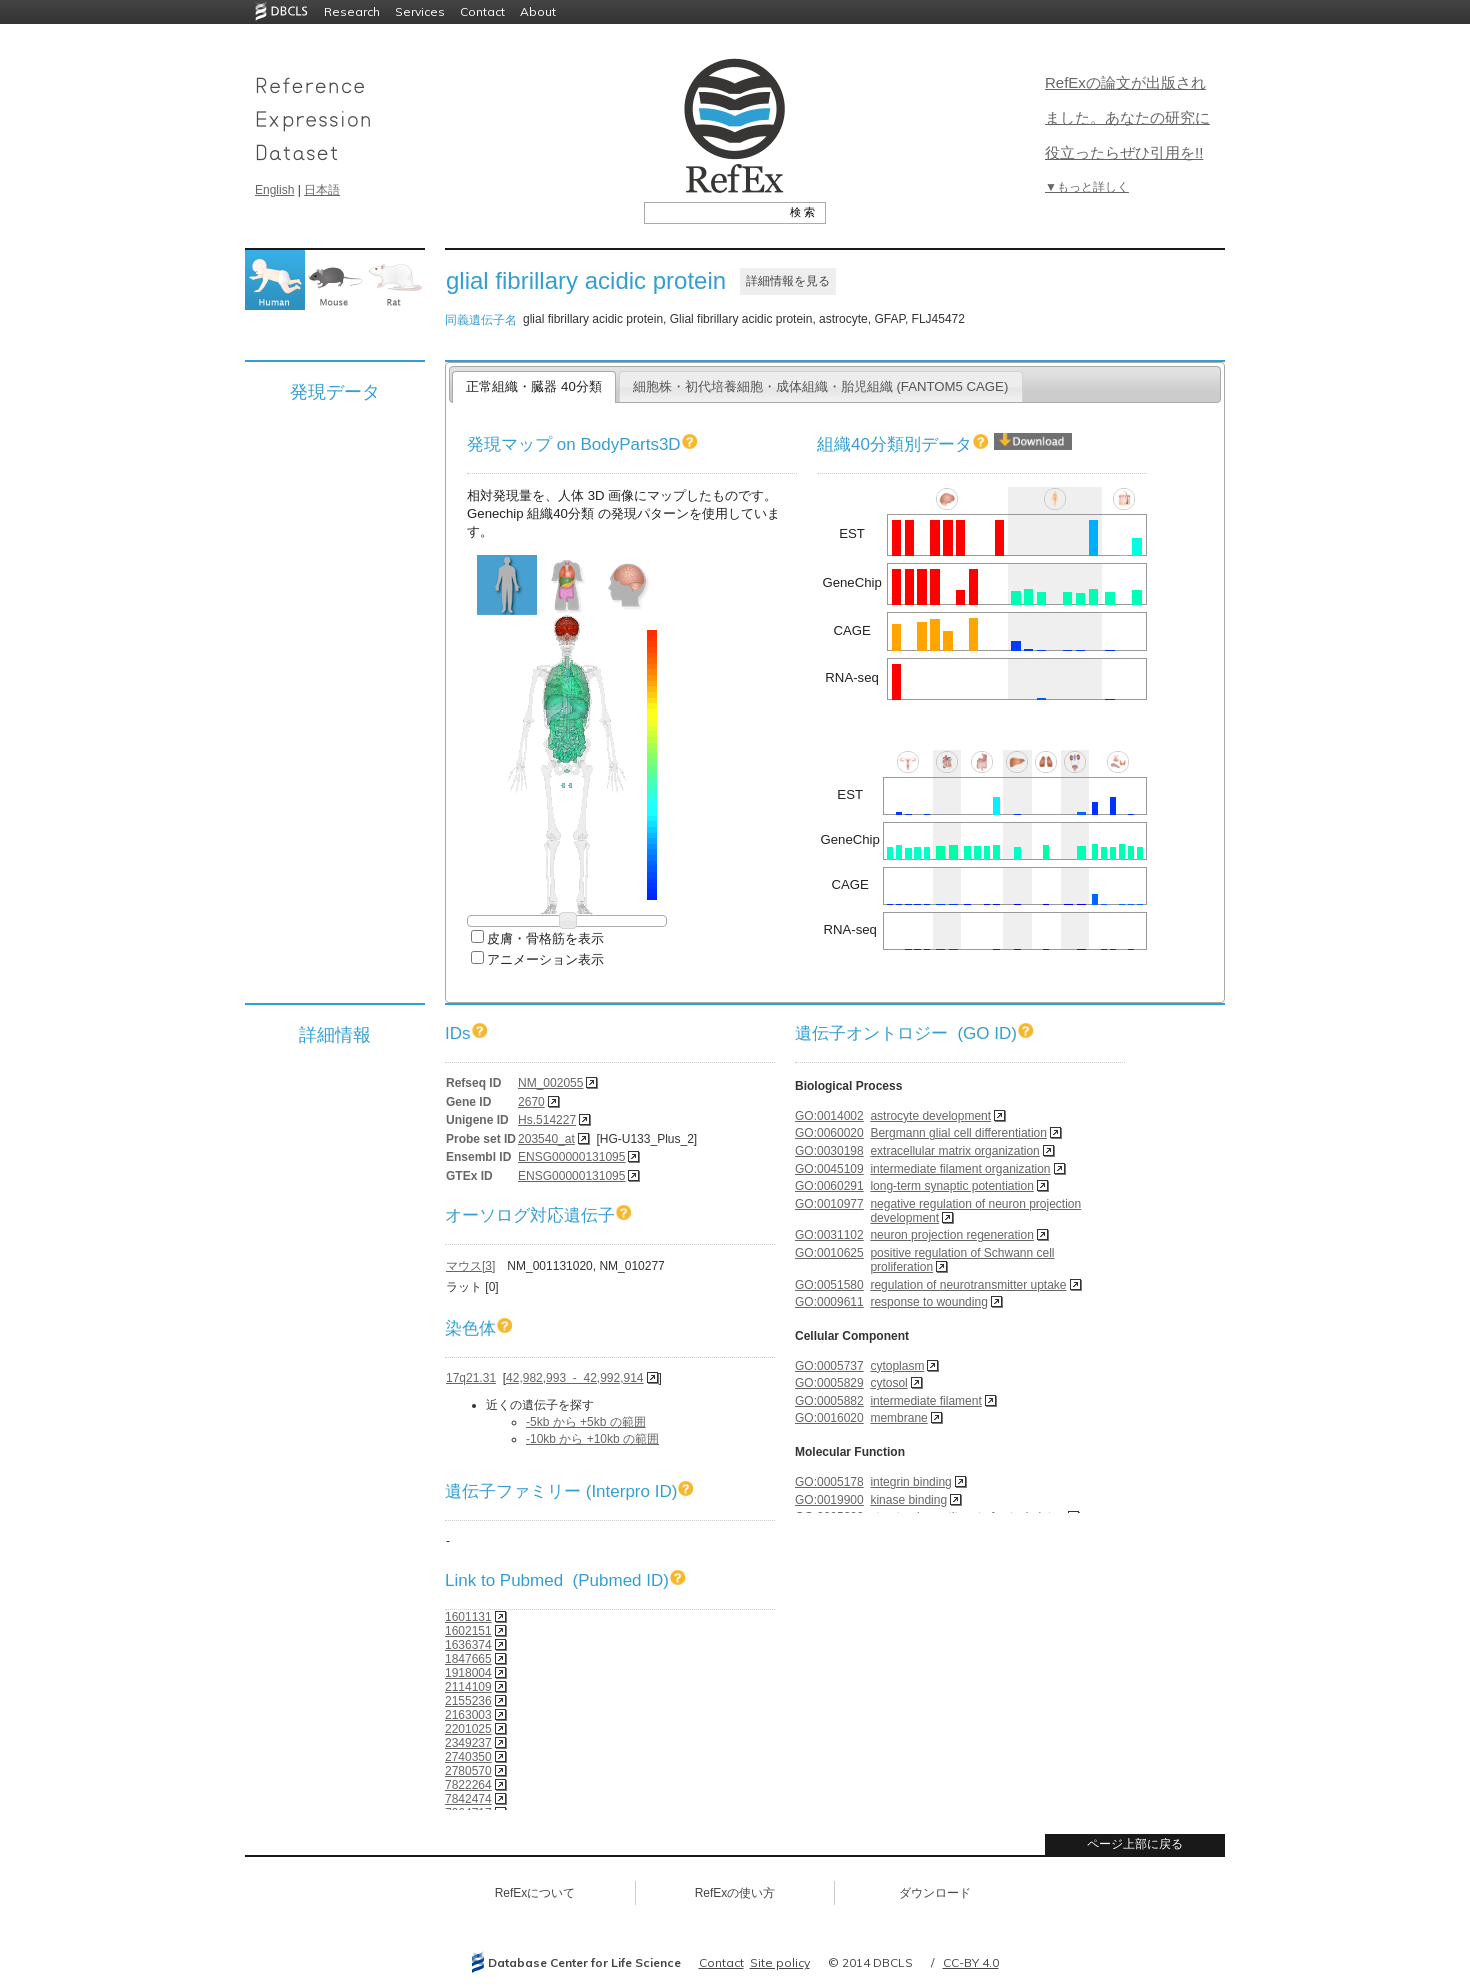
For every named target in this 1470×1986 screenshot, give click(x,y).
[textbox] (712, 212)
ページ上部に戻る (1135, 1844)
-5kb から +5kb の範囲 (586, 1422)
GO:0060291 (829, 1186)
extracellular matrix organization (954, 1151)
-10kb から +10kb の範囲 (592, 1439)
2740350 (468, 1757)
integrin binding (910, 1482)
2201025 (468, 1729)
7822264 (468, 1785)
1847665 (468, 1659)
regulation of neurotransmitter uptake (968, 1285)
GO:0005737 (829, 1366)
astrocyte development (930, 1116)
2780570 (468, 1771)
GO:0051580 (829, 1285)
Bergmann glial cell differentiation (958, 1133)
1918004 (468, 1673)
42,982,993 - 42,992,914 (574, 1378)
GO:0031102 (829, 1235)
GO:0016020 (829, 1418)
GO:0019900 (829, 1500)
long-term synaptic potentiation (951, 1186)
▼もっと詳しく (1087, 187)
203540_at (546, 1139)
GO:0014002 (829, 1116)
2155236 (468, 1701)
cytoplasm (897, 1366)
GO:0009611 (829, 1302)
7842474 (468, 1799)
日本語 (322, 190)
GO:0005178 (829, 1482)
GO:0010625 (829, 1253)
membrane (898, 1418)
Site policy (780, 1962)
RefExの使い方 (735, 1893)
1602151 (468, 1631)
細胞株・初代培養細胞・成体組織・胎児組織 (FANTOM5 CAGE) (821, 386)
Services (420, 11)
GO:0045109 (829, 1169)
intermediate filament (925, 1401)
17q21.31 (471, 1378)
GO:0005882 (829, 1401)
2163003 (468, 1715)
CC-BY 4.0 (971, 1962)
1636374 (468, 1645)
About (538, 11)
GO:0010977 (829, 1204)
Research (352, 11)
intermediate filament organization (960, 1169)
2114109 (468, 1687)
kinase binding (908, 1500)
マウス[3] (470, 1266)
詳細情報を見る (788, 281)
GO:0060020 (829, 1133)
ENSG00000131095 (571, 1157)
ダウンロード (935, 1893)
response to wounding (928, 1302)
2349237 (468, 1743)
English (274, 190)
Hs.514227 (547, 1120)
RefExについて (535, 1893)
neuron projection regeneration (951, 1235)
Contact (482, 11)
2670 (531, 1102)
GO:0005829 (829, 1383)
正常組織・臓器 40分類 (533, 386)
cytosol (888, 1383)
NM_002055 (550, 1083)
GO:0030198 (829, 1151)
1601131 (468, 1617)
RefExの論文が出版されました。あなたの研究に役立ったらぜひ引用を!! (1127, 117)
